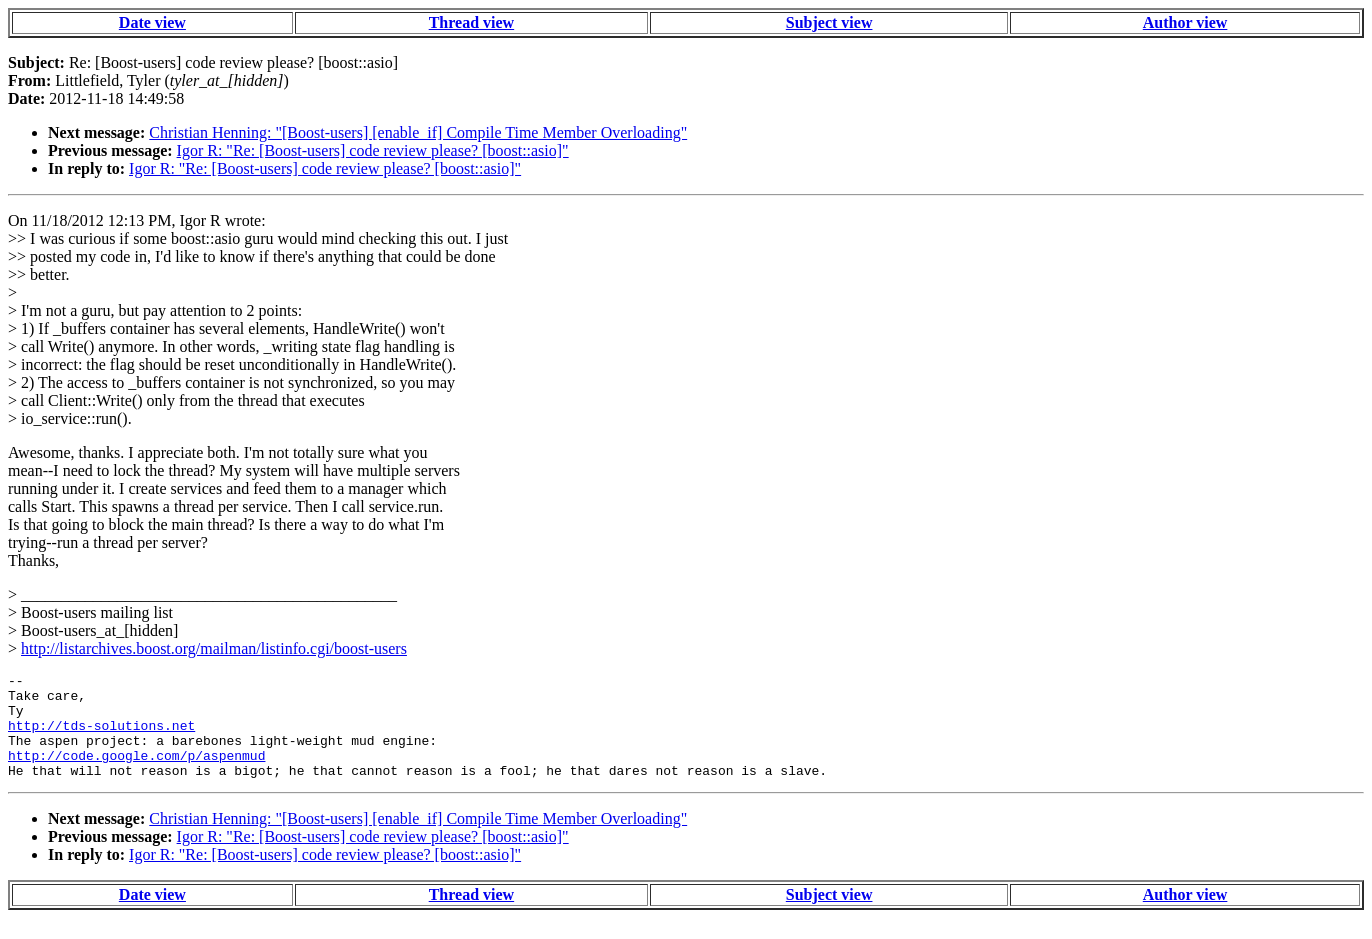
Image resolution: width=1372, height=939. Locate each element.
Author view (1185, 22)
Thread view (471, 22)
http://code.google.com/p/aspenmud (136, 773)
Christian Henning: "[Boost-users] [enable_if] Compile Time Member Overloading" (418, 132)
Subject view (829, 22)
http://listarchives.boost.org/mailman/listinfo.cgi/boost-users (214, 648)
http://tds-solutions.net (101, 737)
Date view (152, 22)
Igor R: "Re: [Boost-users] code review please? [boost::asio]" (373, 150)
